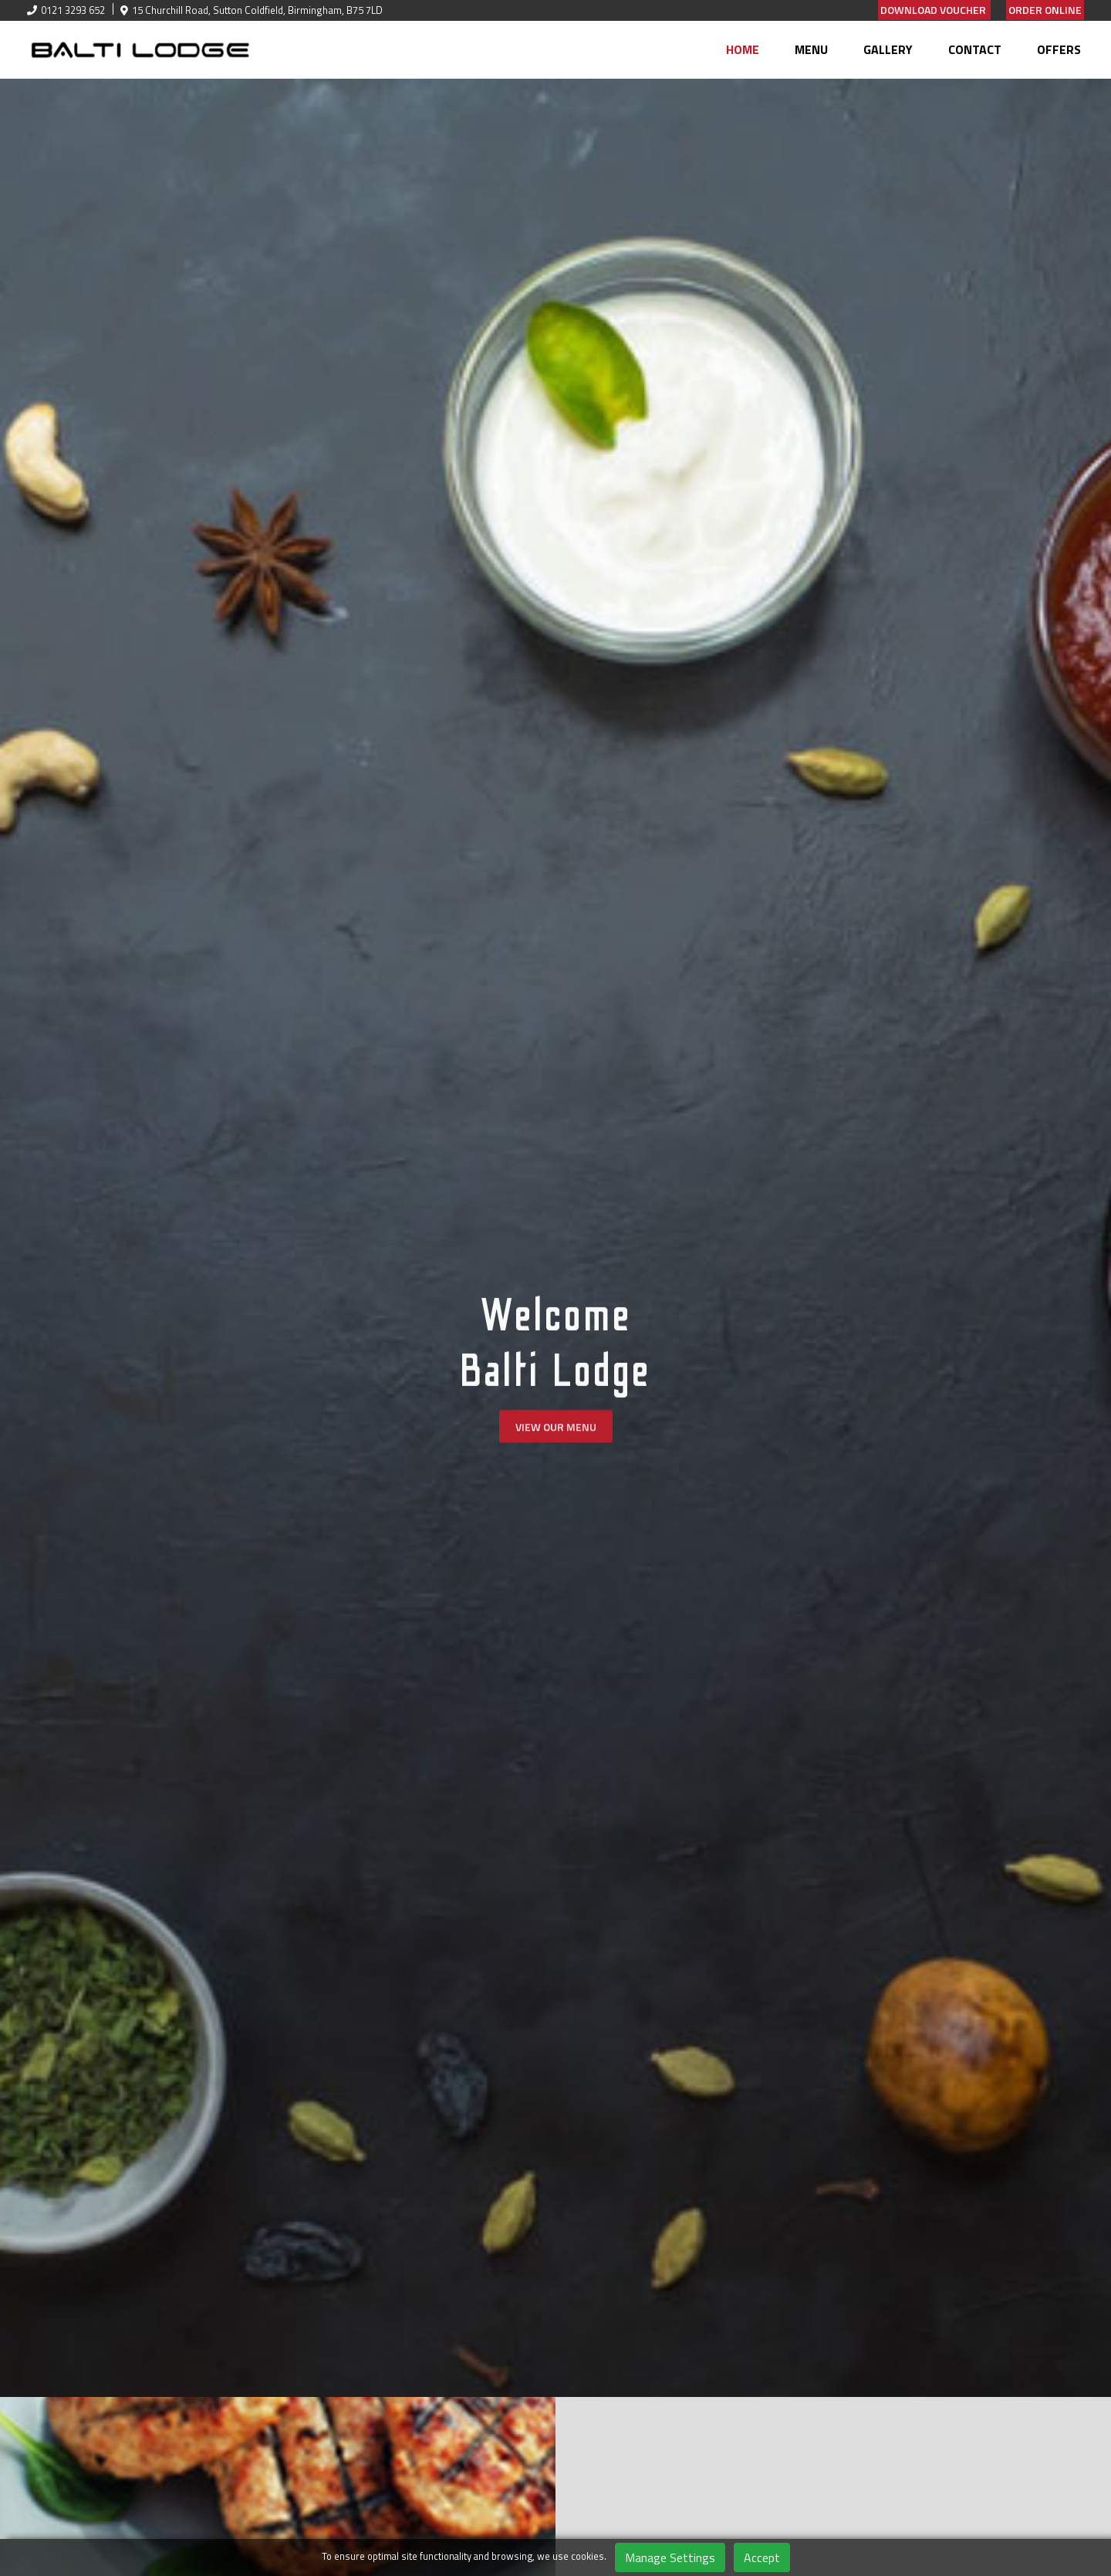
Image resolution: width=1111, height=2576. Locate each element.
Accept (762, 2557)
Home (742, 49)
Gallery (888, 49)
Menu (811, 49)
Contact (974, 49)
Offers (1059, 49)
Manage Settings (670, 2557)
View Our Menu (555, 1433)
